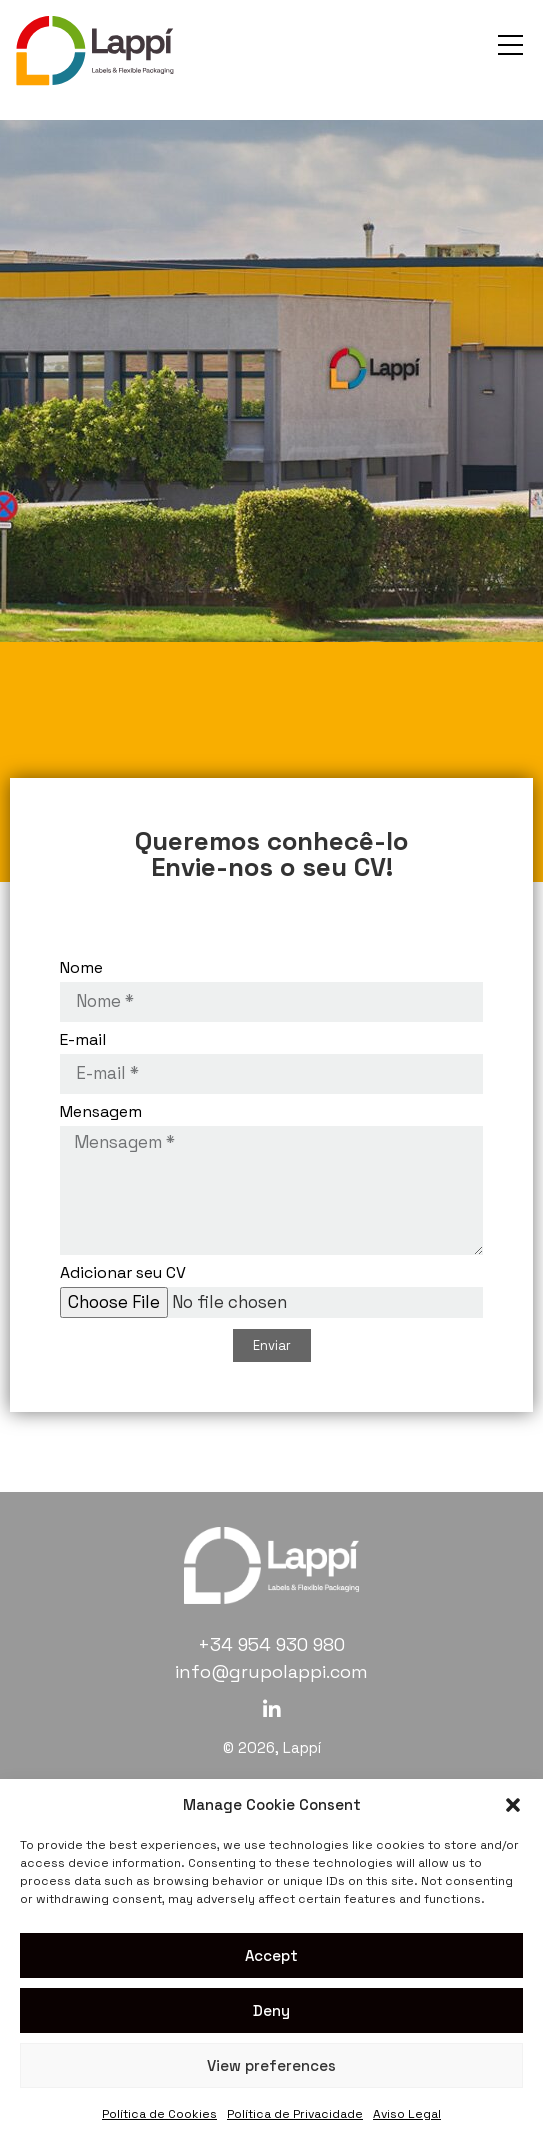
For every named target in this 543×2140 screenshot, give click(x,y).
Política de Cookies (159, 2114)
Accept (271, 1955)
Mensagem (101, 1113)
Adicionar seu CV (123, 1274)
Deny (271, 2010)
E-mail (83, 1041)
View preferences (271, 2065)
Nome (81, 969)
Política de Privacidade (295, 2114)
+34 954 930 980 (271, 1644)
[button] (513, 1805)
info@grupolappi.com (271, 1671)
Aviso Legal (407, 2114)
